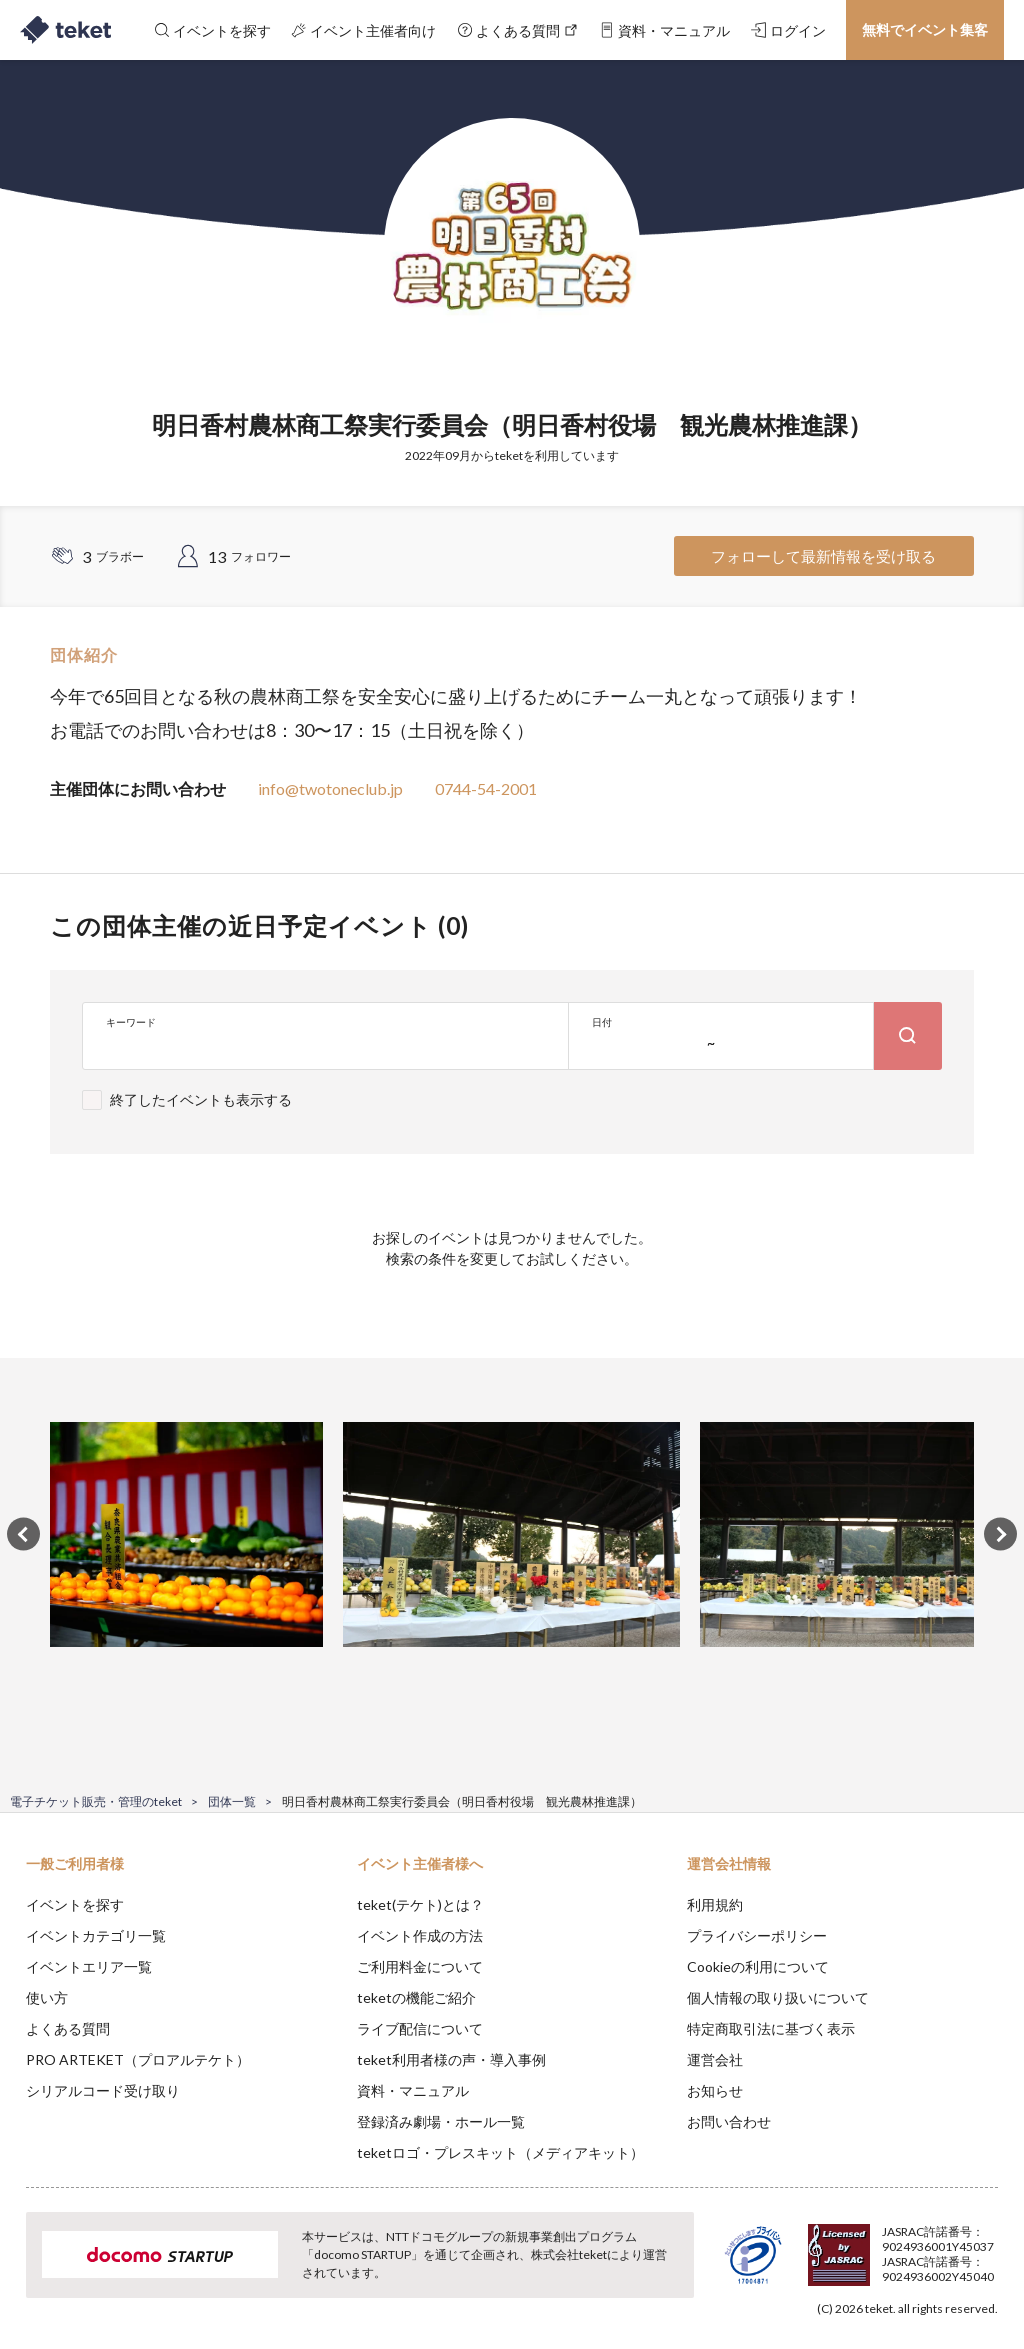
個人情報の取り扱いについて (778, 1997)
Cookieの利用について (758, 1966)
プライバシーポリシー (757, 1935)
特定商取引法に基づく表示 (771, 2028)
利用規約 (715, 1904)
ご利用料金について (420, 1966)
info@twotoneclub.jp (330, 788)
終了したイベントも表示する (201, 1099)
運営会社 (715, 2059)
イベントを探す (75, 1904)
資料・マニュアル (413, 2090)
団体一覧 (232, 1801)
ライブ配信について (420, 2028)
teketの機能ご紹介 (416, 1997)
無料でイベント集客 (925, 29)
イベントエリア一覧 (89, 1966)
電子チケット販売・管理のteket (96, 1801)
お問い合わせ (729, 2121)
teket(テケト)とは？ (420, 1904)
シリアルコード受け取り (103, 2090)
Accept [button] (954, 2249)
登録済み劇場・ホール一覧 (441, 2121)
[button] (27, 2275)
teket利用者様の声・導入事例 (451, 2059)
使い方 (47, 1997)
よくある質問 (68, 2028)
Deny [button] (852, 2250)
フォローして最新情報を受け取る (823, 556)
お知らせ (715, 2090)
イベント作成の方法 (420, 1935)
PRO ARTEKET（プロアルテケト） (138, 2059)
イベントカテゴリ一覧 (96, 1935)
